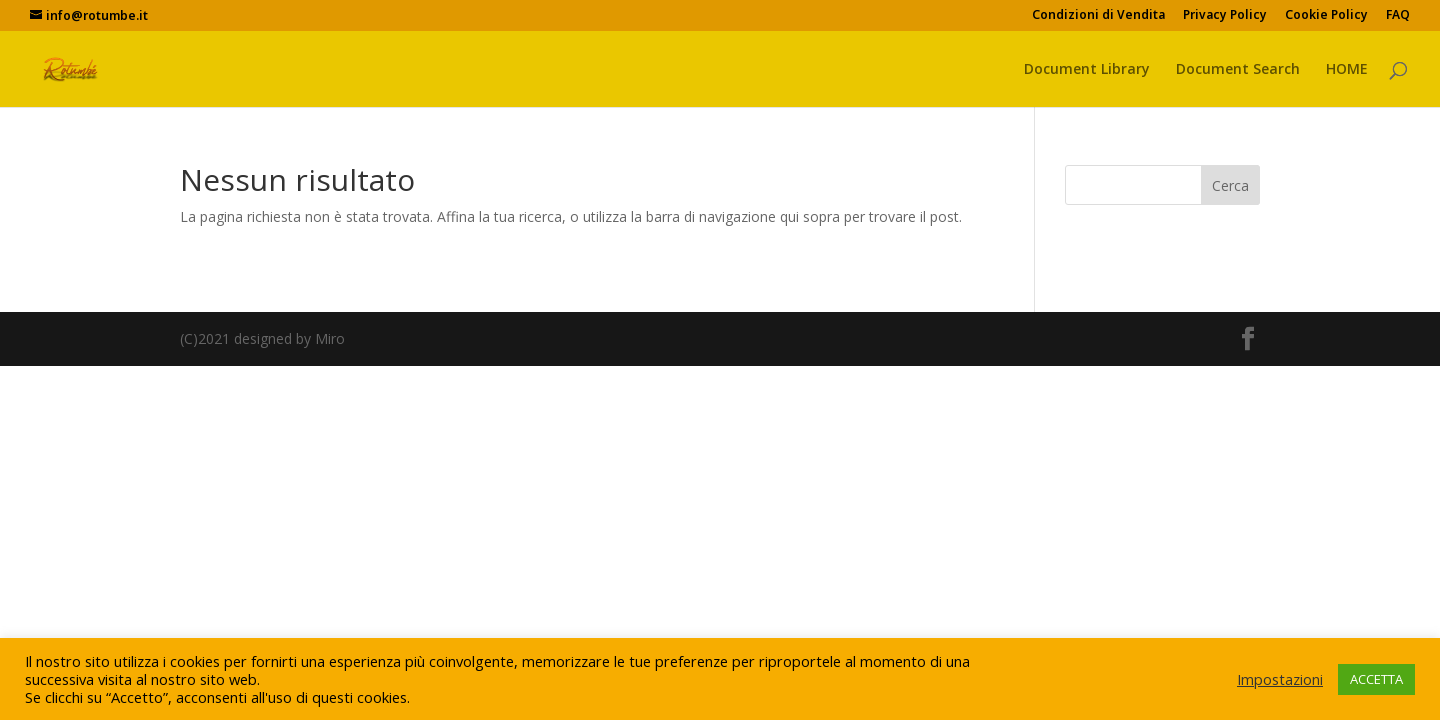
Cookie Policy (1326, 16)
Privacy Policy (1225, 16)
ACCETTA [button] (1376, 679)
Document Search (1238, 70)
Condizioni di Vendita (1098, 16)
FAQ (1398, 16)
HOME (1347, 70)
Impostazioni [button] (1280, 679)
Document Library (1087, 70)
